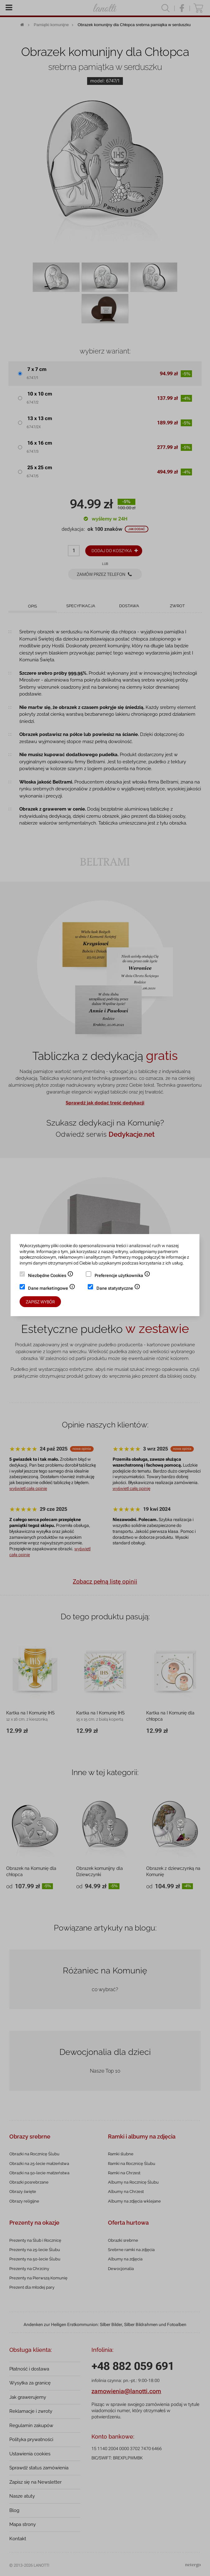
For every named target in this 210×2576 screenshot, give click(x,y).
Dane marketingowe (51, 1289)
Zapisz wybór (40, 1301)
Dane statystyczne (118, 1289)
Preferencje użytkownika (122, 1276)
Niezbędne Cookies (50, 1276)
